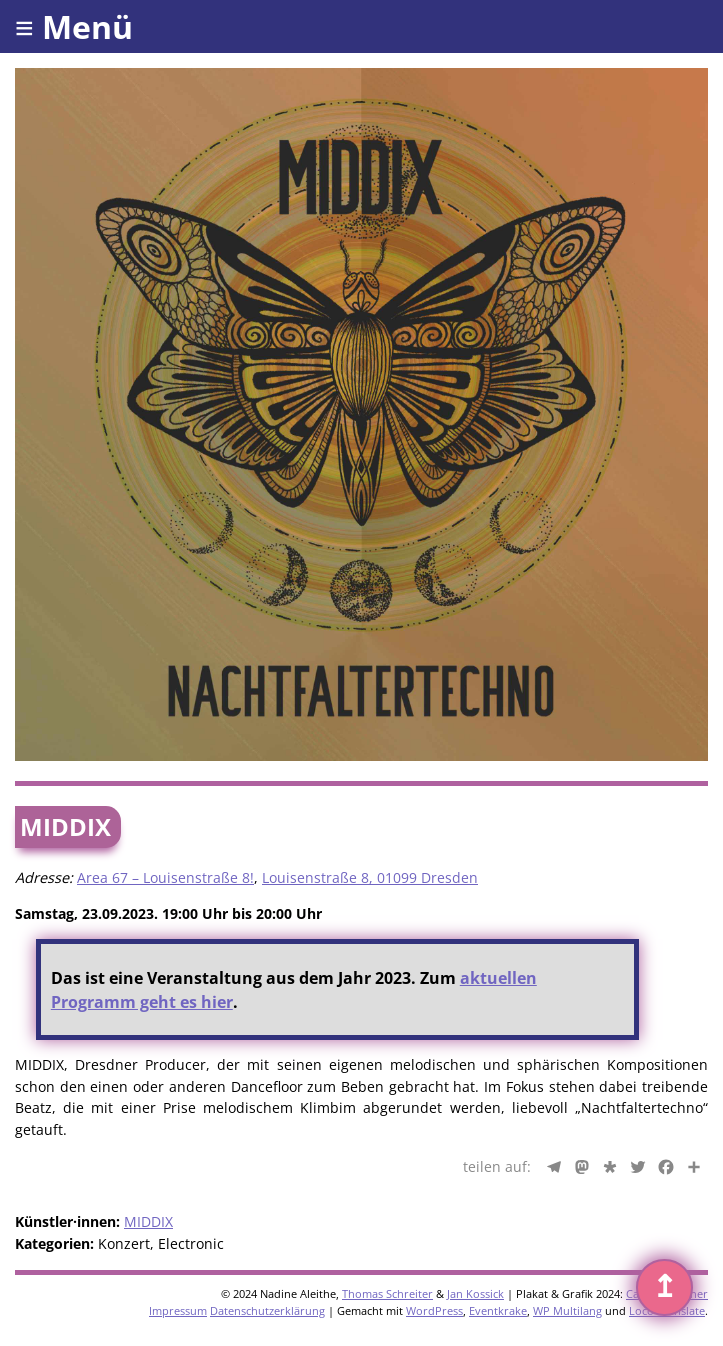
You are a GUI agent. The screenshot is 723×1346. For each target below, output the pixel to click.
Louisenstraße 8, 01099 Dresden (370, 877)
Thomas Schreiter (387, 1293)
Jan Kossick (475, 1293)
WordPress (434, 1310)
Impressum (178, 1310)
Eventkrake (498, 1310)
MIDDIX (148, 1221)
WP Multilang (567, 1310)
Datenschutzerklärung (267, 1310)
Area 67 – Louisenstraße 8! (165, 877)
